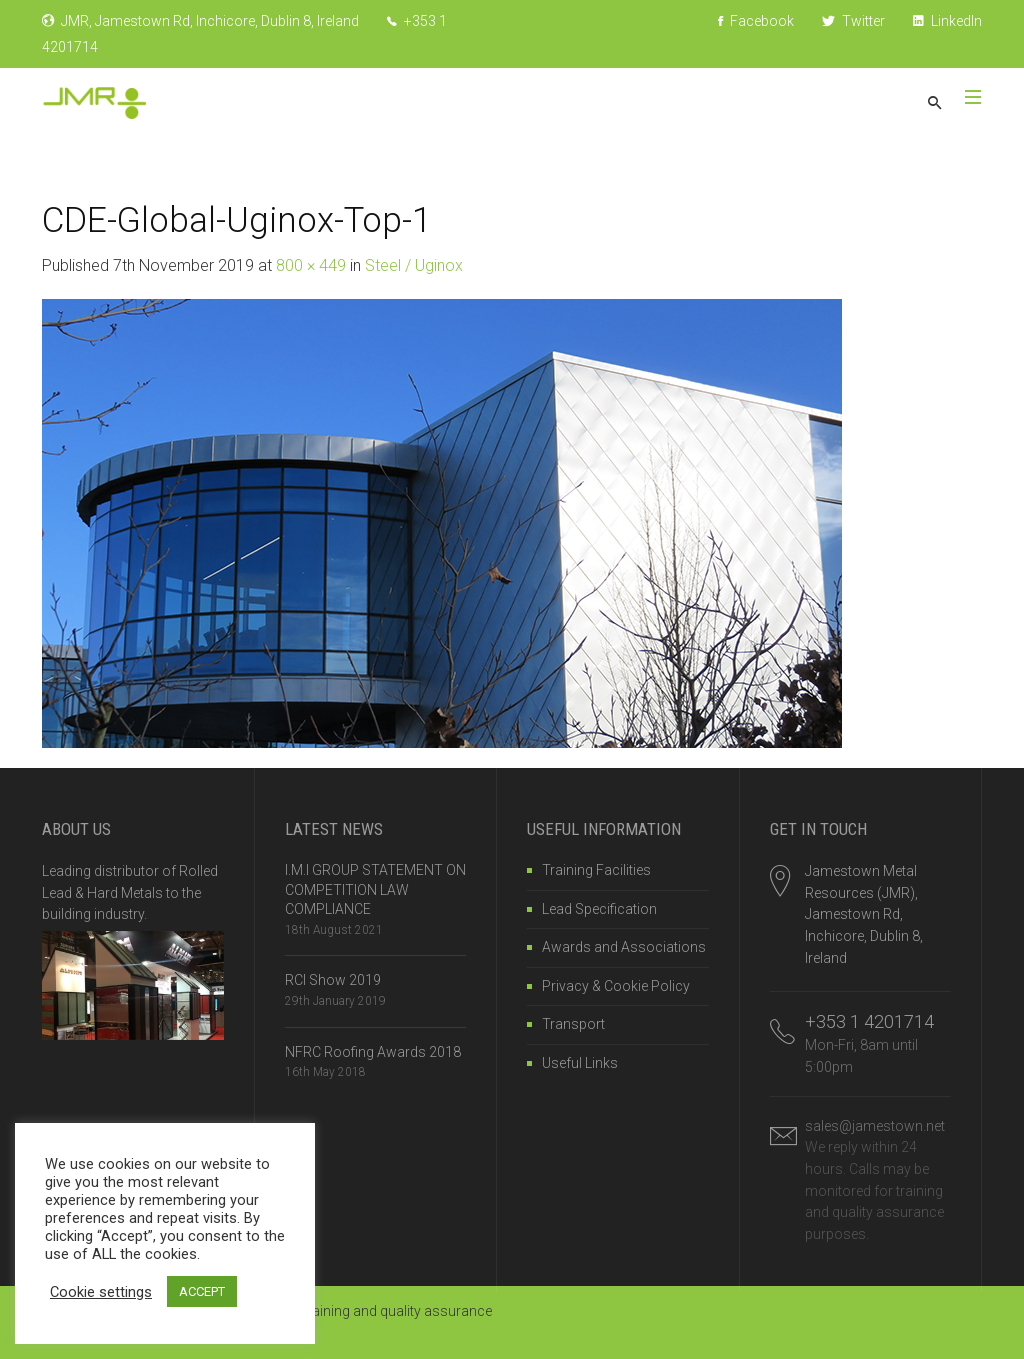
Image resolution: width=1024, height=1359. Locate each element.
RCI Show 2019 (333, 980)
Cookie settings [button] (101, 1292)
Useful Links (580, 1063)
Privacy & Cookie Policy (616, 986)
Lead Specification (599, 909)
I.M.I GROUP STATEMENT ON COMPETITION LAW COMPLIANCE (375, 889)
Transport (573, 1024)
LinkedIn (947, 21)
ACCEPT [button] (202, 1291)
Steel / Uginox (414, 265)
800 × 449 (311, 265)
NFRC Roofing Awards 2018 (373, 1052)
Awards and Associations (624, 947)
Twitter (853, 21)
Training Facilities (596, 870)
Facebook (756, 21)
